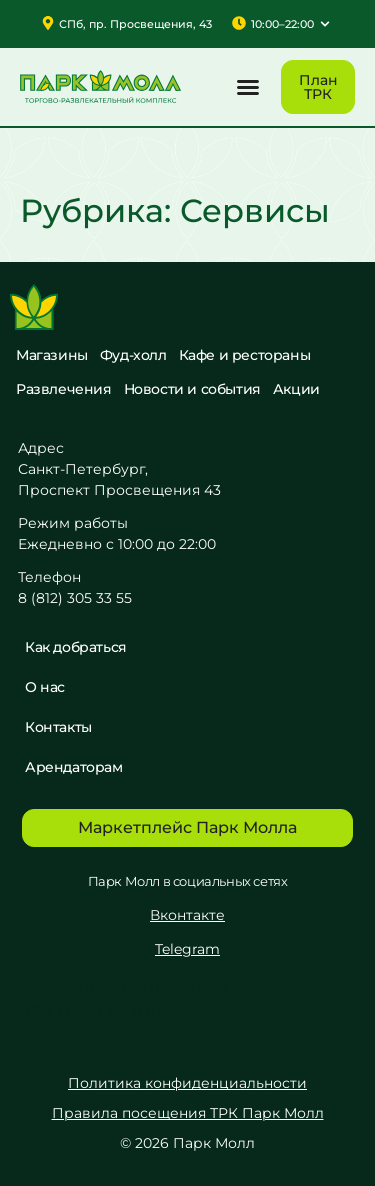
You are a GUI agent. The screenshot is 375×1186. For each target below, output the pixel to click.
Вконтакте (187, 915)
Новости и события (192, 389)
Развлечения (64, 389)
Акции (296, 389)
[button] (248, 87)
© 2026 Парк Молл (187, 1143)
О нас (45, 687)
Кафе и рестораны (245, 355)
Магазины (52, 355)
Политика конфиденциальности (187, 1083)
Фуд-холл (133, 355)
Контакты (58, 727)
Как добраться (76, 647)
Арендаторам (74, 767)
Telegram (187, 949)
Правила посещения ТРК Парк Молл (188, 1113)
